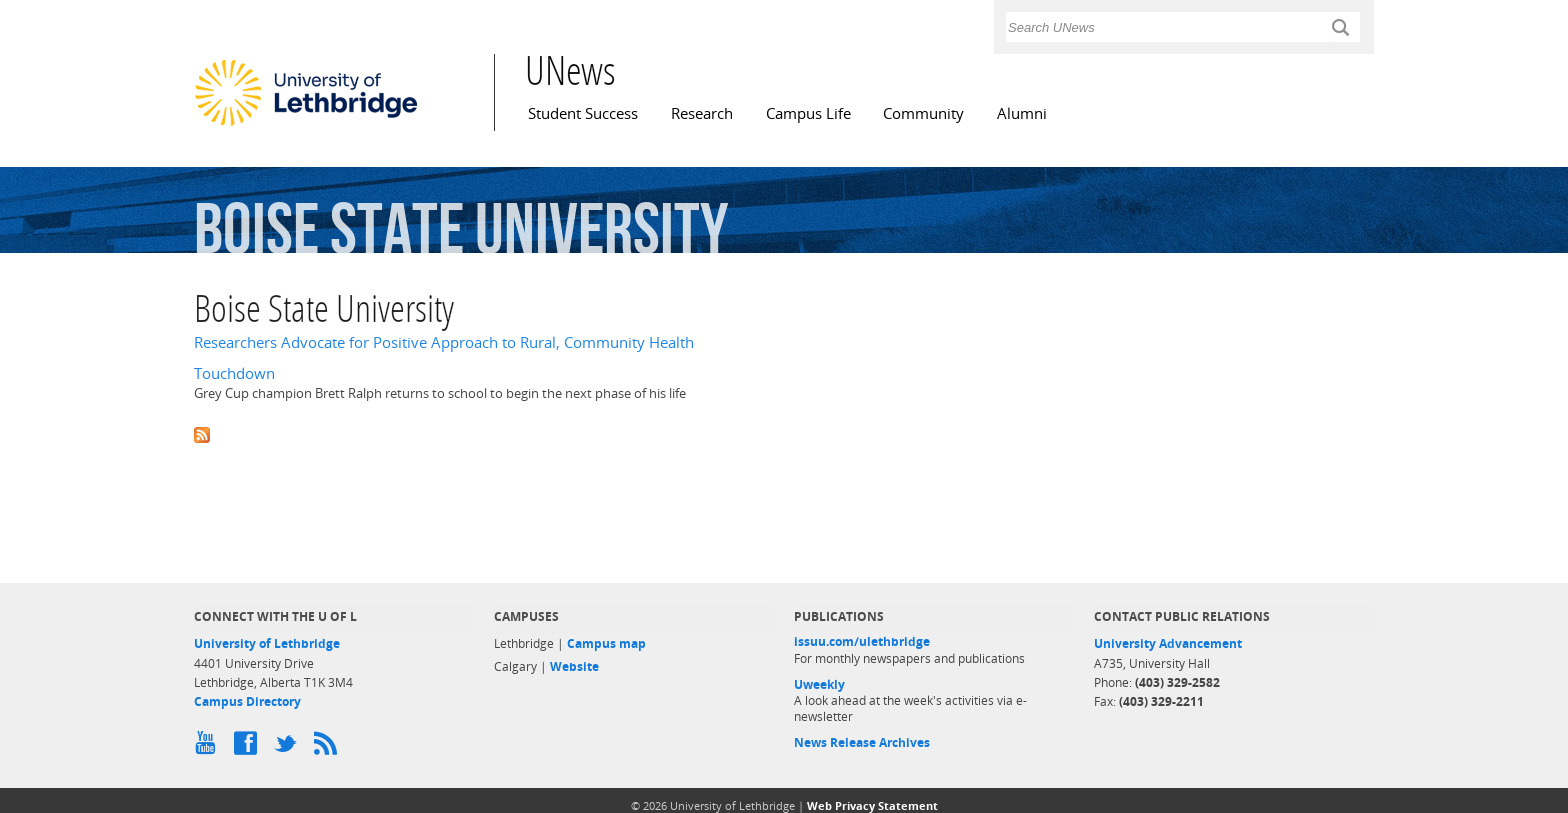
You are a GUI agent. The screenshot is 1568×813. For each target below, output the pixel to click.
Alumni (1022, 113)
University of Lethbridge (267, 643)
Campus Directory (247, 701)
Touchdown (234, 373)
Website (574, 666)
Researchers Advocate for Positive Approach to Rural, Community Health (444, 342)
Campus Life (808, 113)
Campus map (606, 643)
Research (702, 113)
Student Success (583, 113)
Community (923, 113)
